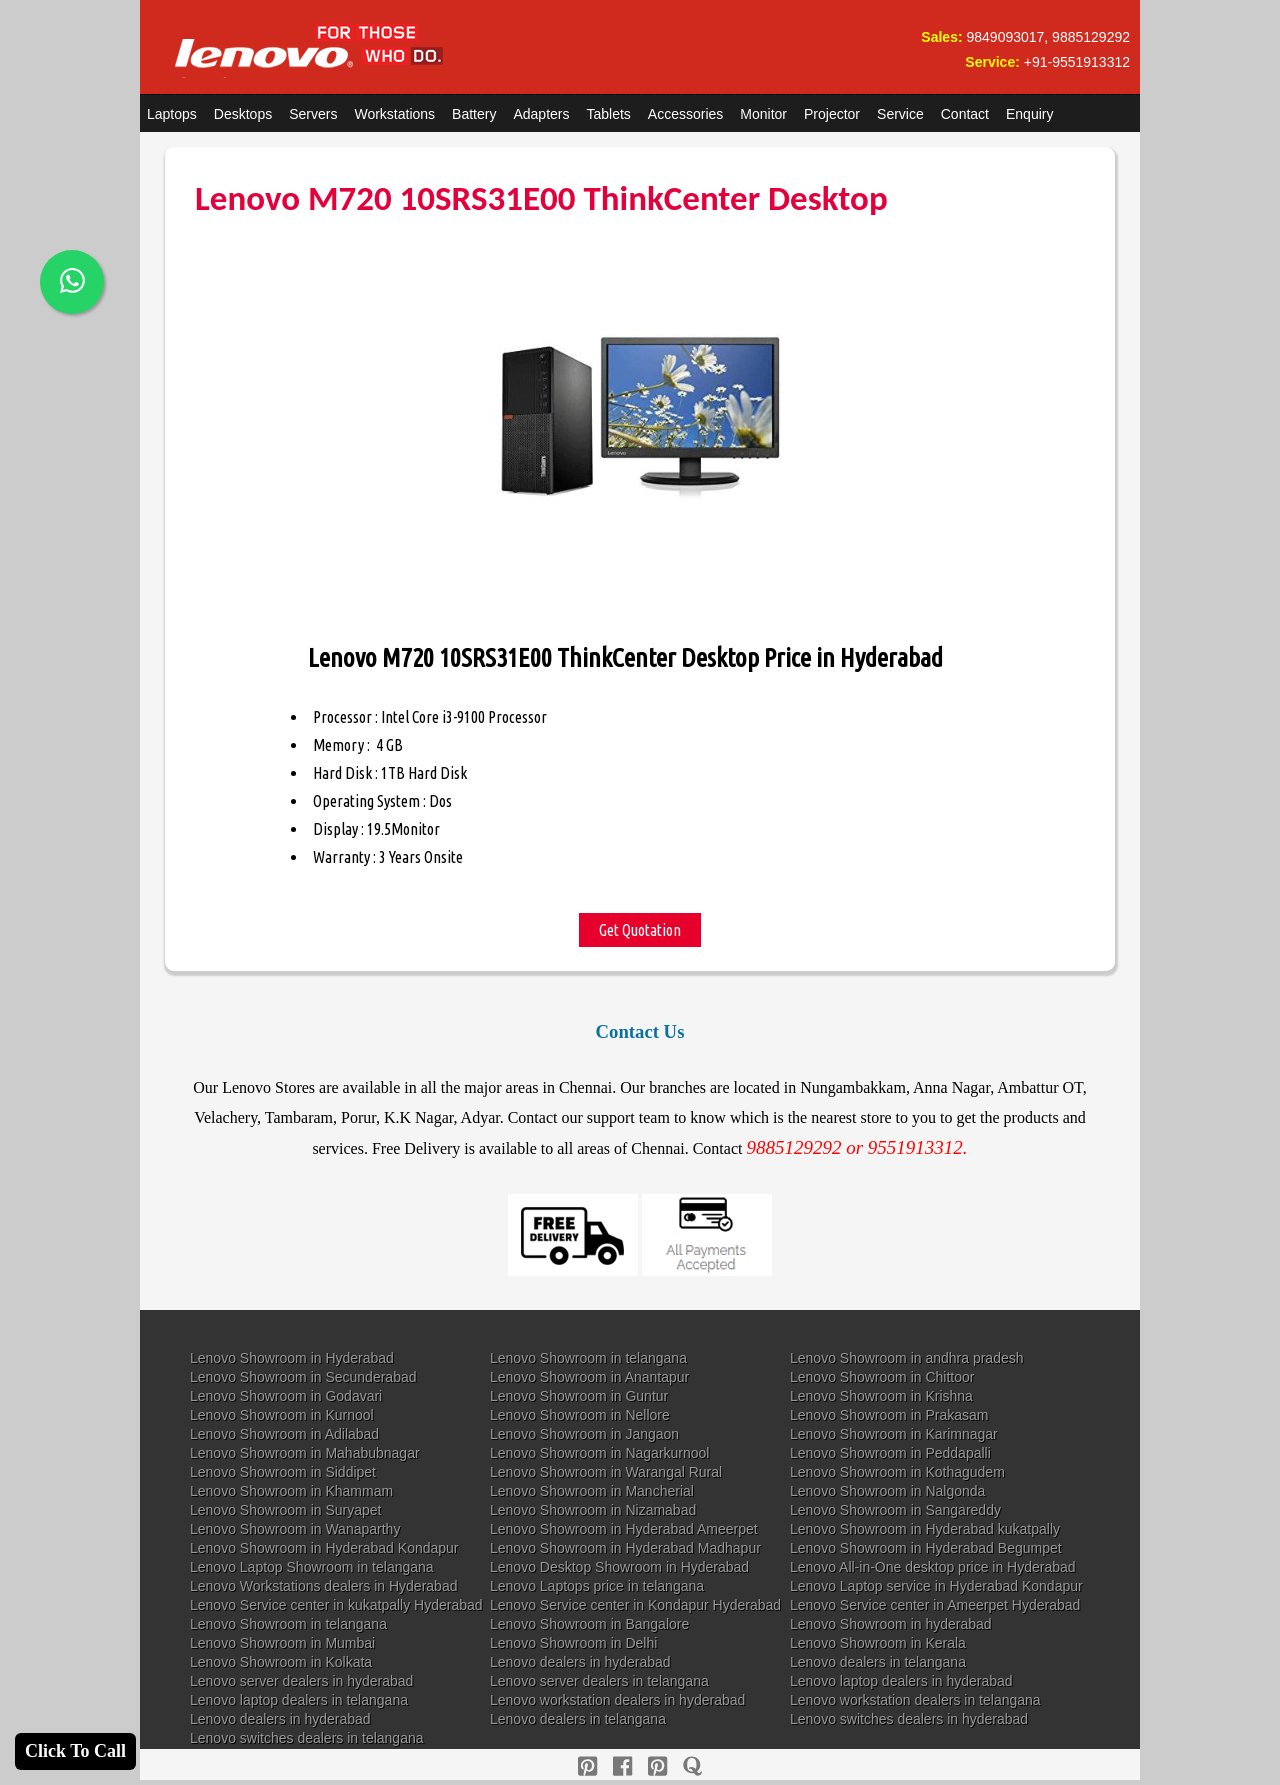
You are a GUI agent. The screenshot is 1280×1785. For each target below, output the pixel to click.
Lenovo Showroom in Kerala (878, 1643)
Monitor (763, 114)
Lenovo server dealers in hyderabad (301, 1681)
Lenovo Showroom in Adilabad (284, 1434)
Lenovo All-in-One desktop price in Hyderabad (933, 1567)
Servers (313, 114)
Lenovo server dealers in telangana (599, 1681)
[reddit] (657, 1766)
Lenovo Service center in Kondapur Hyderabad (635, 1605)
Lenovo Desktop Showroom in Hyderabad (619, 1567)
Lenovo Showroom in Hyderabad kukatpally (925, 1529)
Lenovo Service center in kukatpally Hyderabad (336, 1605)
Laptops (172, 114)
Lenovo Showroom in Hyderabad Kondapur (324, 1548)
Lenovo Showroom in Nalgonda (887, 1491)
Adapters (541, 114)
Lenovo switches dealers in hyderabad (909, 1719)
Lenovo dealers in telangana (878, 1662)
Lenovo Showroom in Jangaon (584, 1434)
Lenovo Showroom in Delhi (573, 1643)
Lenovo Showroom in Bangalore (589, 1624)
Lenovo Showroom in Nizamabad (593, 1510)
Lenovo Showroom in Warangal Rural (606, 1472)
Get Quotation (640, 930)
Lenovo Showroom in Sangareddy (895, 1510)
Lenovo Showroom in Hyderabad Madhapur (625, 1548)
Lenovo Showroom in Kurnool (282, 1415)
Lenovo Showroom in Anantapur (589, 1377)
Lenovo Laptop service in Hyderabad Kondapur (936, 1586)
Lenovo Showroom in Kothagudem (897, 1472)
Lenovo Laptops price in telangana (597, 1586)
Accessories (685, 114)
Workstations (394, 114)
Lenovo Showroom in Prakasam (889, 1415)
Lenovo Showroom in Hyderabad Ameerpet (624, 1529)
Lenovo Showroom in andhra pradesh (907, 1358)
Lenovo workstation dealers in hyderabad (617, 1700)
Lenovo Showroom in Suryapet (285, 1510)
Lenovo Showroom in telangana (588, 1358)
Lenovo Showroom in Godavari (286, 1396)
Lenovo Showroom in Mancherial (592, 1491)
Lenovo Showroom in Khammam (291, 1491)
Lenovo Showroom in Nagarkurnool (599, 1453)
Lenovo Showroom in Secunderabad (303, 1377)
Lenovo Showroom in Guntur (579, 1396)
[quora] (692, 1766)
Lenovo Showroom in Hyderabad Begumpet (926, 1548)
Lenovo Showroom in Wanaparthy (295, 1529)
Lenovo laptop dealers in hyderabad (901, 1681)
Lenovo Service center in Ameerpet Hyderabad (935, 1605)
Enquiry (1029, 114)
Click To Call (75, 1751)
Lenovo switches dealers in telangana (307, 1738)
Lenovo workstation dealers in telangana (915, 1700)
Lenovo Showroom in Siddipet (283, 1472)
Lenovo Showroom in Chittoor (882, 1377)
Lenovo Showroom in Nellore (580, 1415)
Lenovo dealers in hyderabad (580, 1662)
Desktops (243, 114)
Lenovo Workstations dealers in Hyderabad (323, 1586)
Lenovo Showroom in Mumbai (282, 1643)
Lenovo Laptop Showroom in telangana (312, 1567)
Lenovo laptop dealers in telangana (299, 1700)
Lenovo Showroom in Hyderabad (292, 1358)
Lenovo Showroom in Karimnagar (894, 1434)
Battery (474, 114)
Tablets (609, 114)
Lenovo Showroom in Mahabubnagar (305, 1453)
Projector (832, 114)
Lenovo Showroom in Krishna (881, 1396)
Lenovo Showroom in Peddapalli (890, 1453)
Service (900, 114)
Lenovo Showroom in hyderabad (891, 1624)
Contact (965, 114)
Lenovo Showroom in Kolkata (281, 1662)
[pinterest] (587, 1766)
